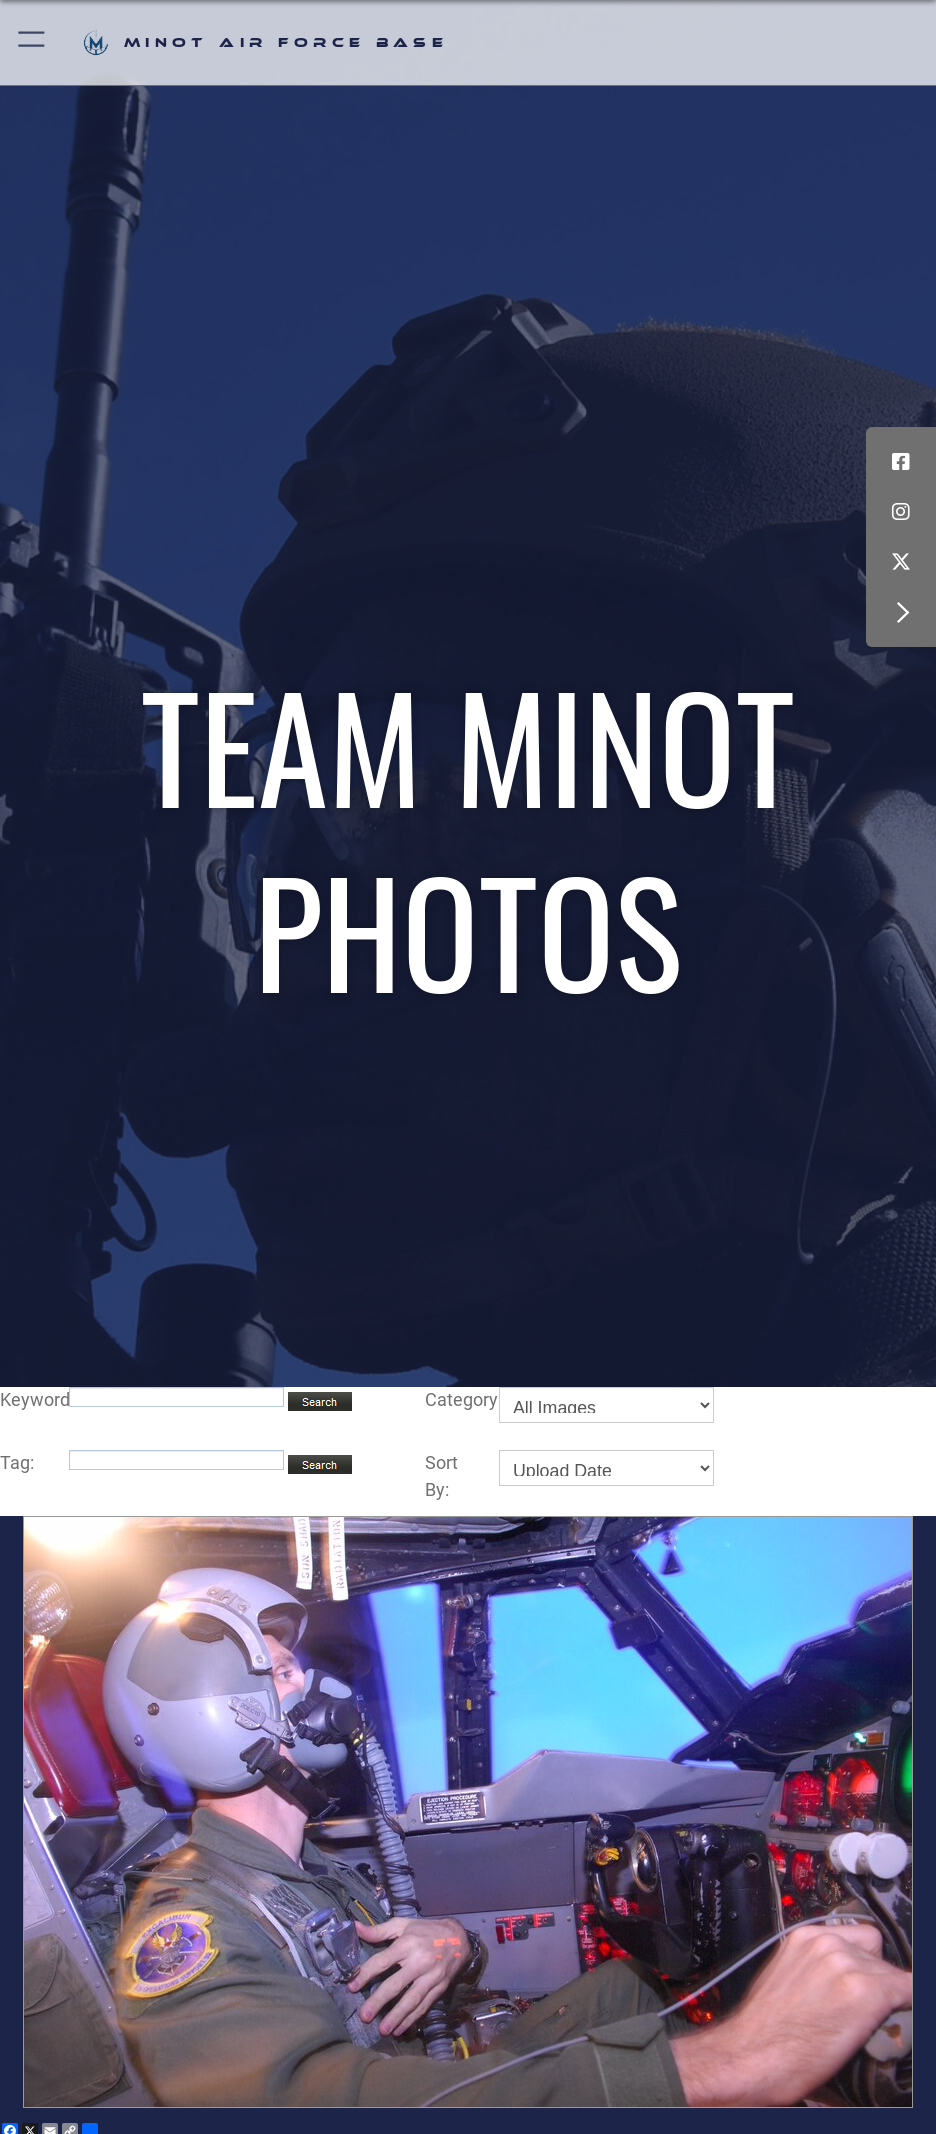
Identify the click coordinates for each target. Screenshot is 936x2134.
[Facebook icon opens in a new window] (901, 462)
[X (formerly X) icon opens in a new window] (901, 562)
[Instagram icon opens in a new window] (901, 512)
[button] (32, 42)
